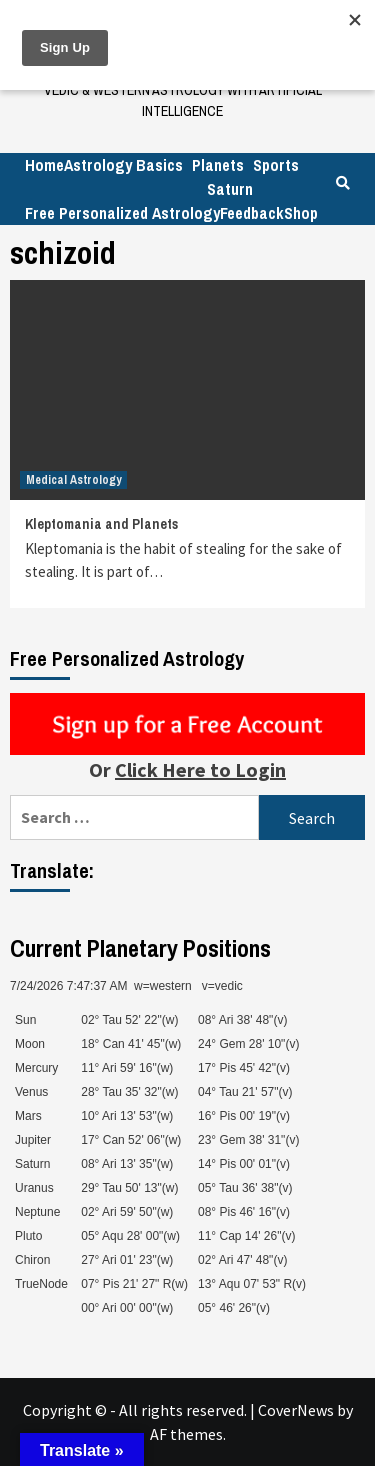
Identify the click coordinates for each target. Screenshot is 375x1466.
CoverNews (296, 1410)
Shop (301, 213)
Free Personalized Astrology (122, 213)
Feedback (252, 213)
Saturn (230, 189)
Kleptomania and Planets (101, 524)
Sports (276, 165)
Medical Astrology (73, 480)
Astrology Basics (123, 165)
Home (44, 165)
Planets (218, 165)
